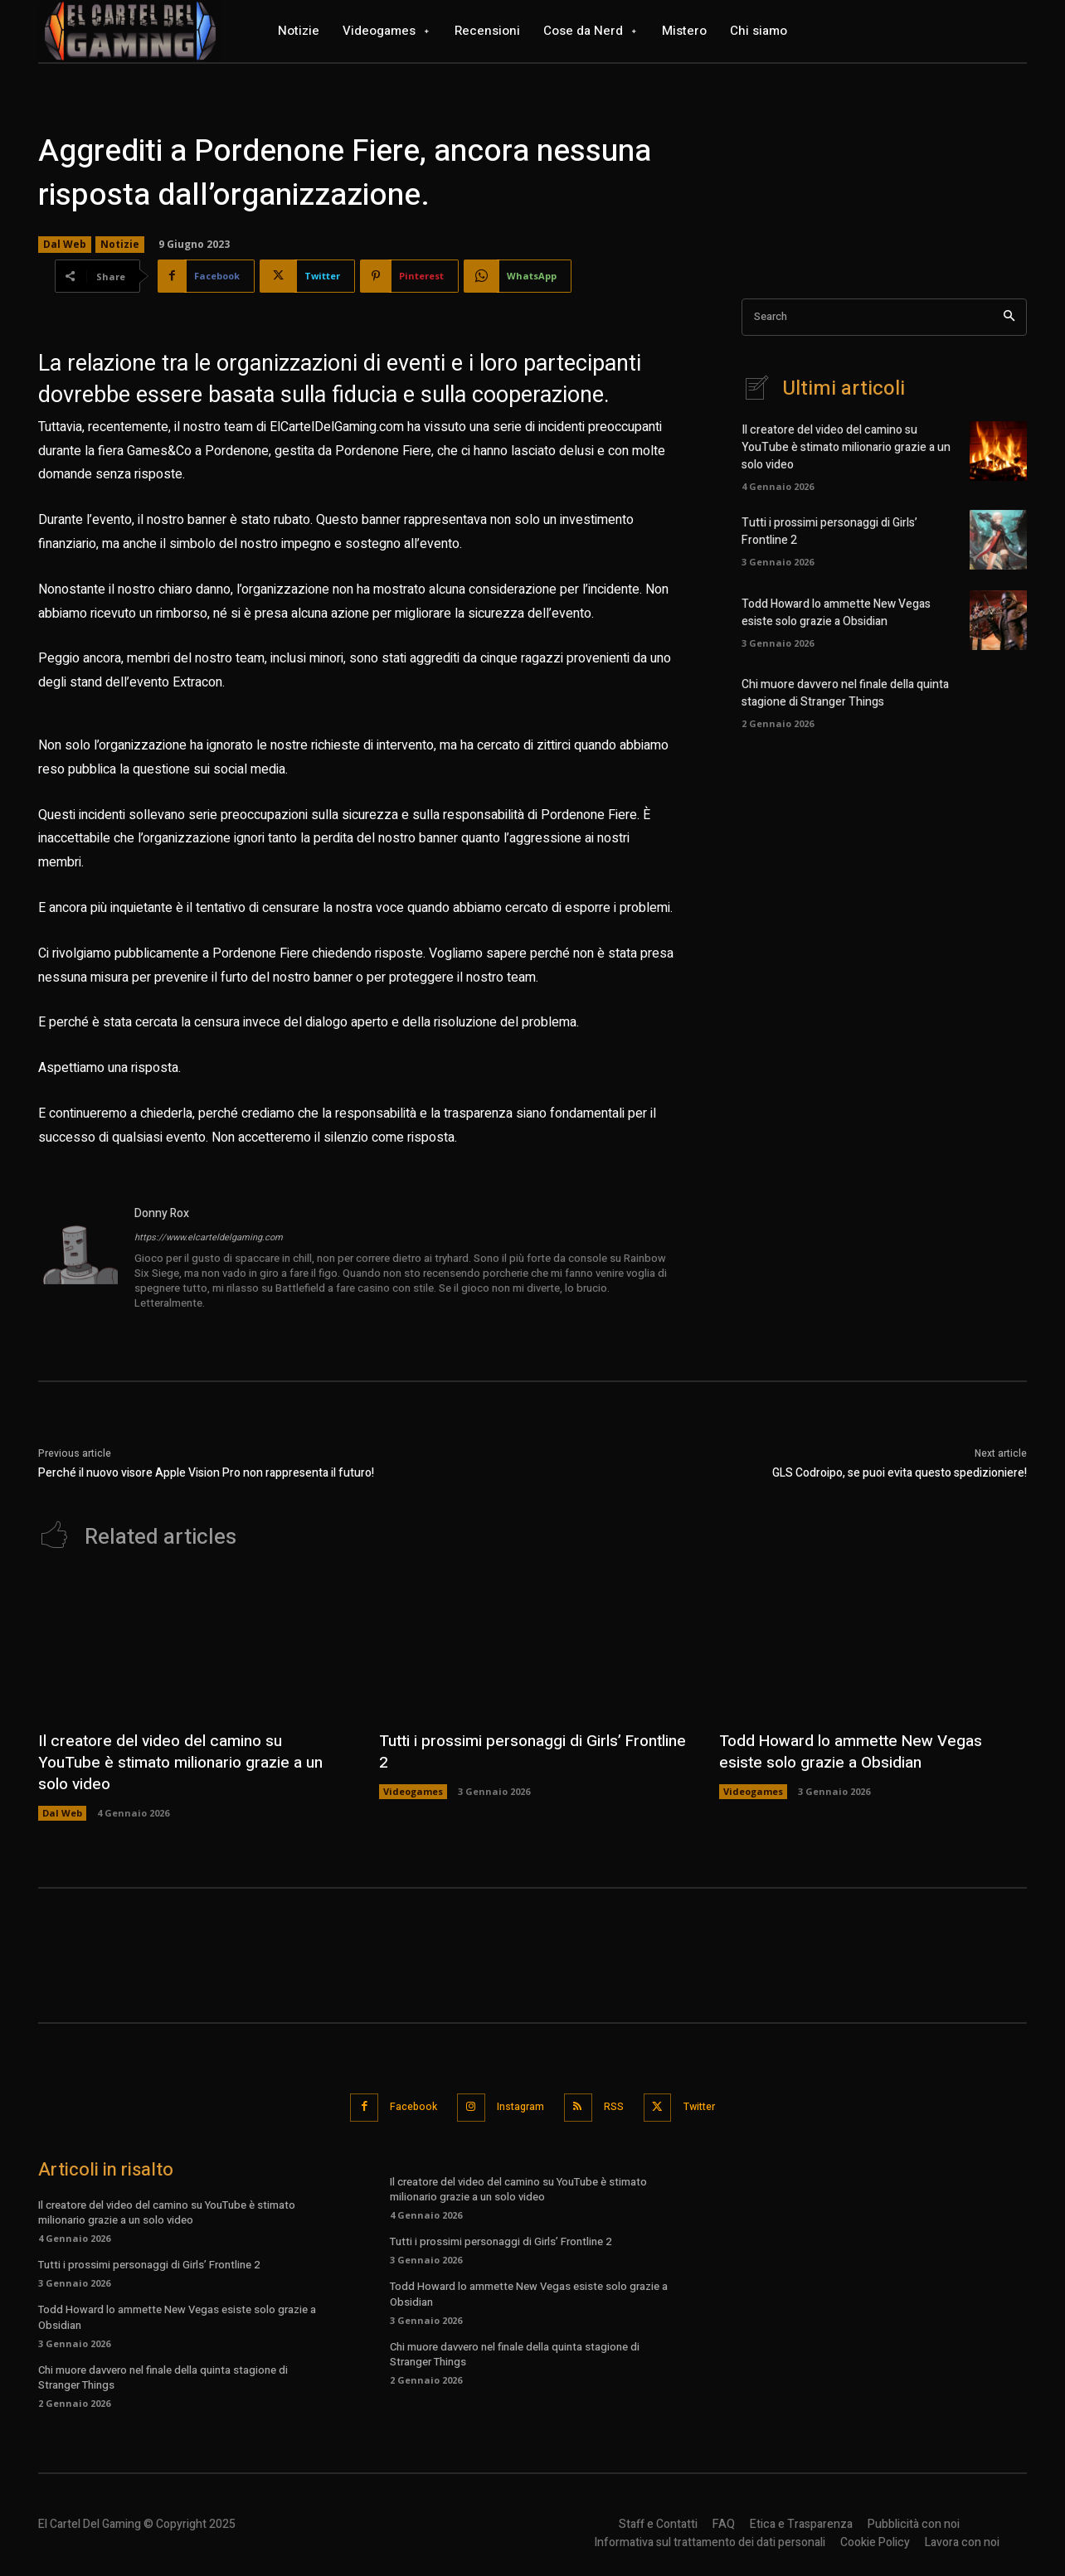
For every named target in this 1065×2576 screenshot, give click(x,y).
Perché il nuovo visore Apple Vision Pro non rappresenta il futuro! (206, 1473)
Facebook (401, 2105)
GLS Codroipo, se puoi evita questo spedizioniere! (899, 1473)
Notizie (119, 244)
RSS (620, 2105)
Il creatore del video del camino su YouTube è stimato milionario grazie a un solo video (846, 447)
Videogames (413, 1791)
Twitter (714, 2105)
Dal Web (64, 244)
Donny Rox (161, 1213)
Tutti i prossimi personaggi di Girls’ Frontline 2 (506, 1751)
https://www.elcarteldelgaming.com (208, 1237)
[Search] (1009, 317)
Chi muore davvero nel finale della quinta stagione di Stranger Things (845, 693)
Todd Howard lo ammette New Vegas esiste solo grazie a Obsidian (836, 612)
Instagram (518, 2105)
